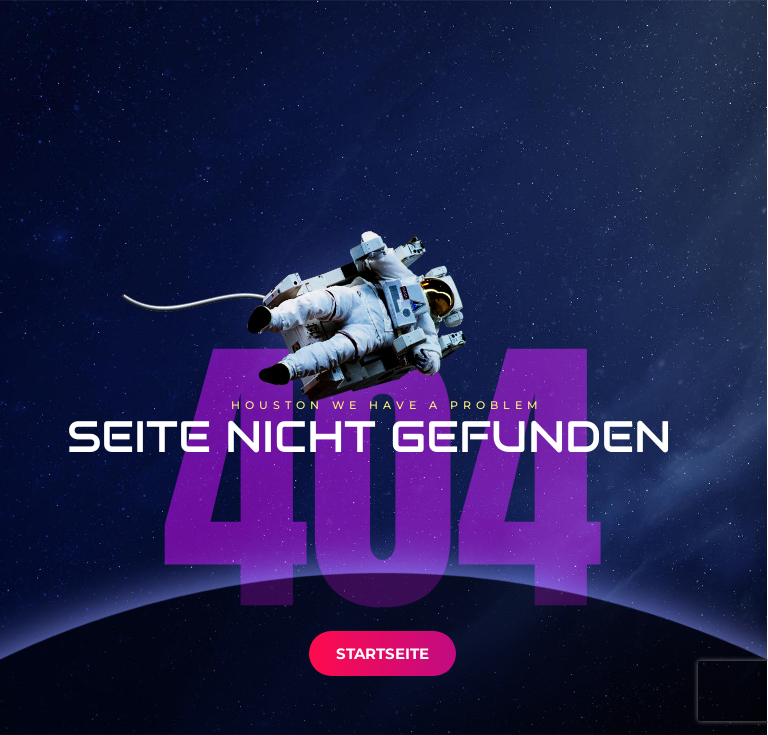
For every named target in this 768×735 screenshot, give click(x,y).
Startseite (382, 653)
